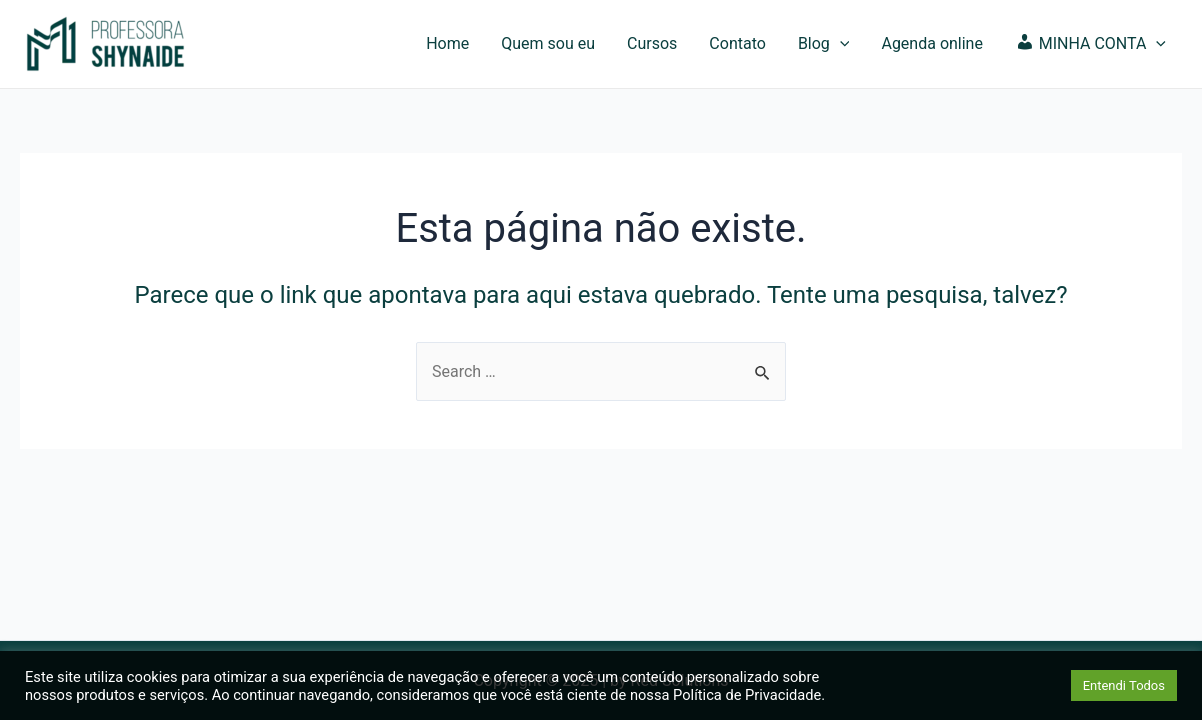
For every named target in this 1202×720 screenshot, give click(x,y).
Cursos (652, 43)
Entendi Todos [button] (1124, 685)
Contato (737, 43)
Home (447, 43)
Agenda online (932, 43)
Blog (824, 44)
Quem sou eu (548, 43)
